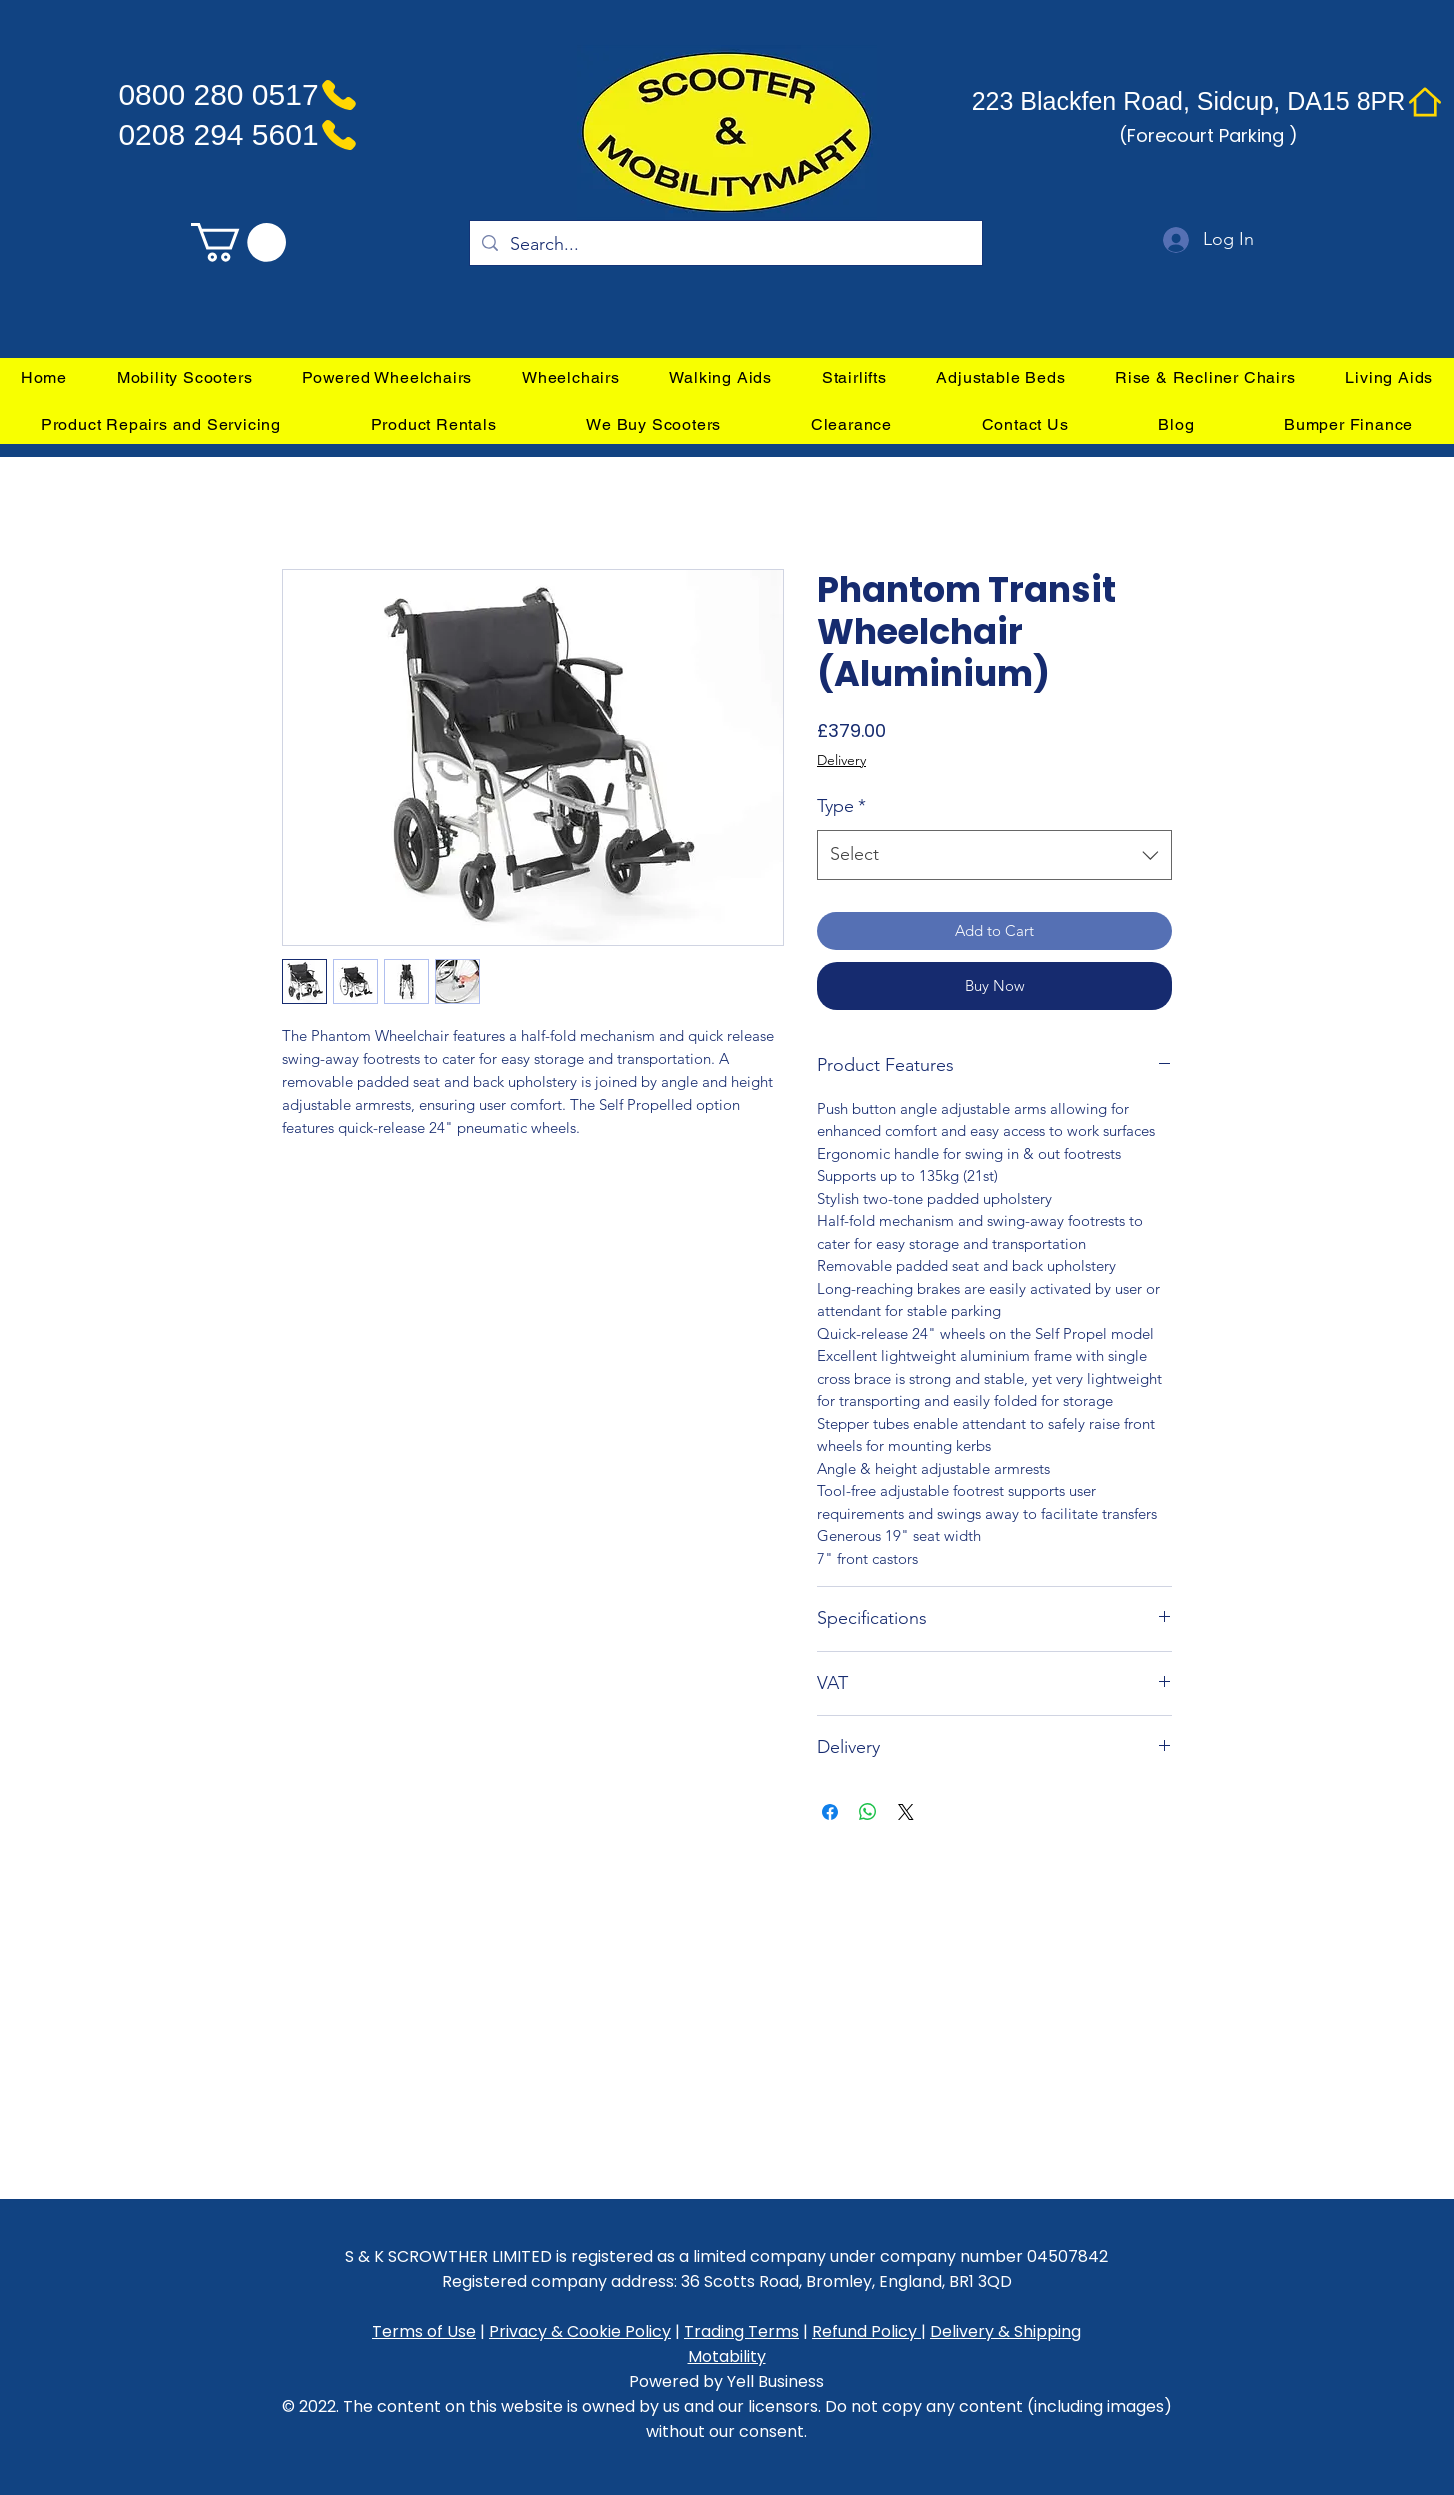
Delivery (841, 760)
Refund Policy (866, 2331)
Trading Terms (741, 2331)
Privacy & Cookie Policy (580, 2331)
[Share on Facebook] (830, 1812)
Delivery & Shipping (1005, 2331)
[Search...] (725, 245)
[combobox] (994, 855)
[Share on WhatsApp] (868, 1812)
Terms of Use (424, 2331)
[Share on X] (906, 1812)
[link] (238, 242)
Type (841, 806)
